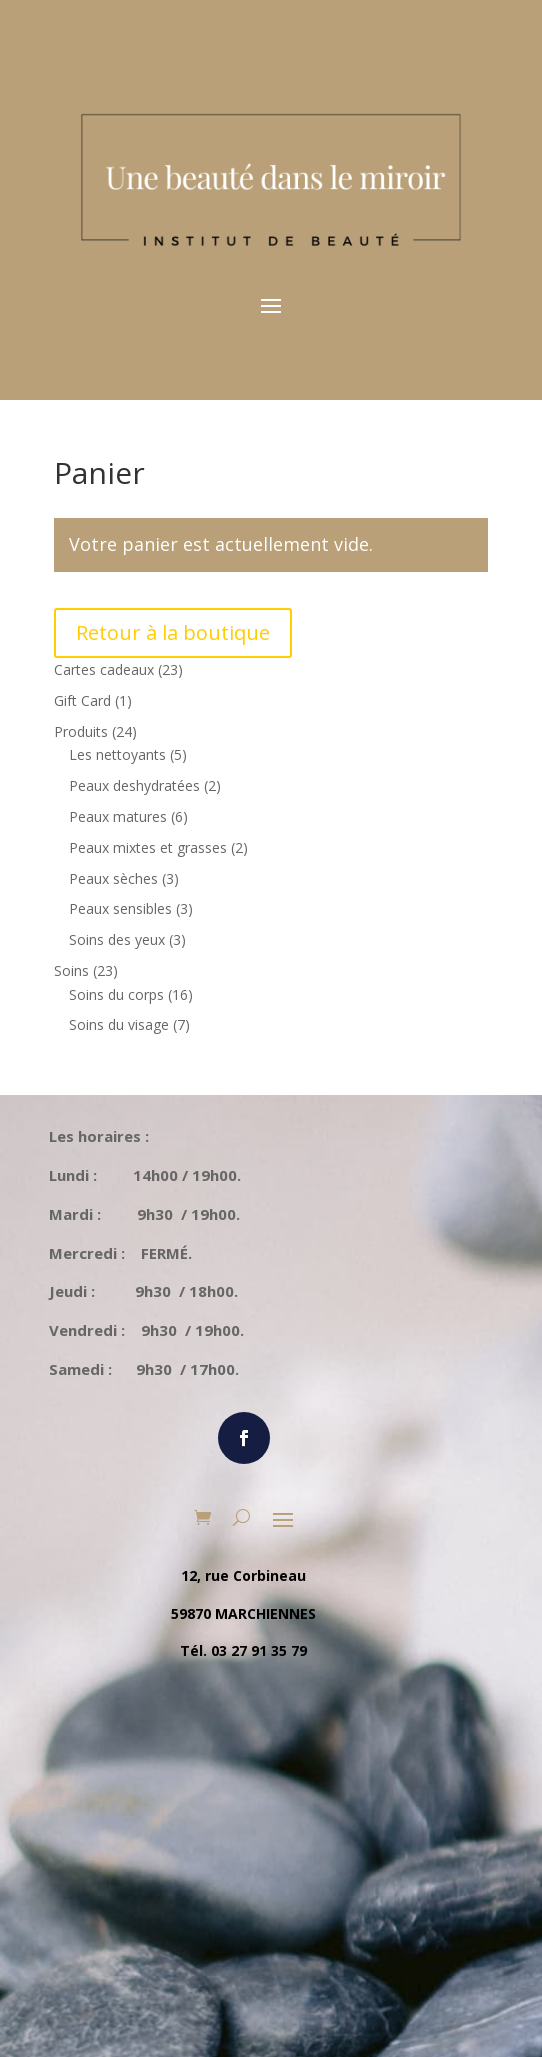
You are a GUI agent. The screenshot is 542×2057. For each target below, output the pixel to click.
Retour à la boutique (173, 632)
